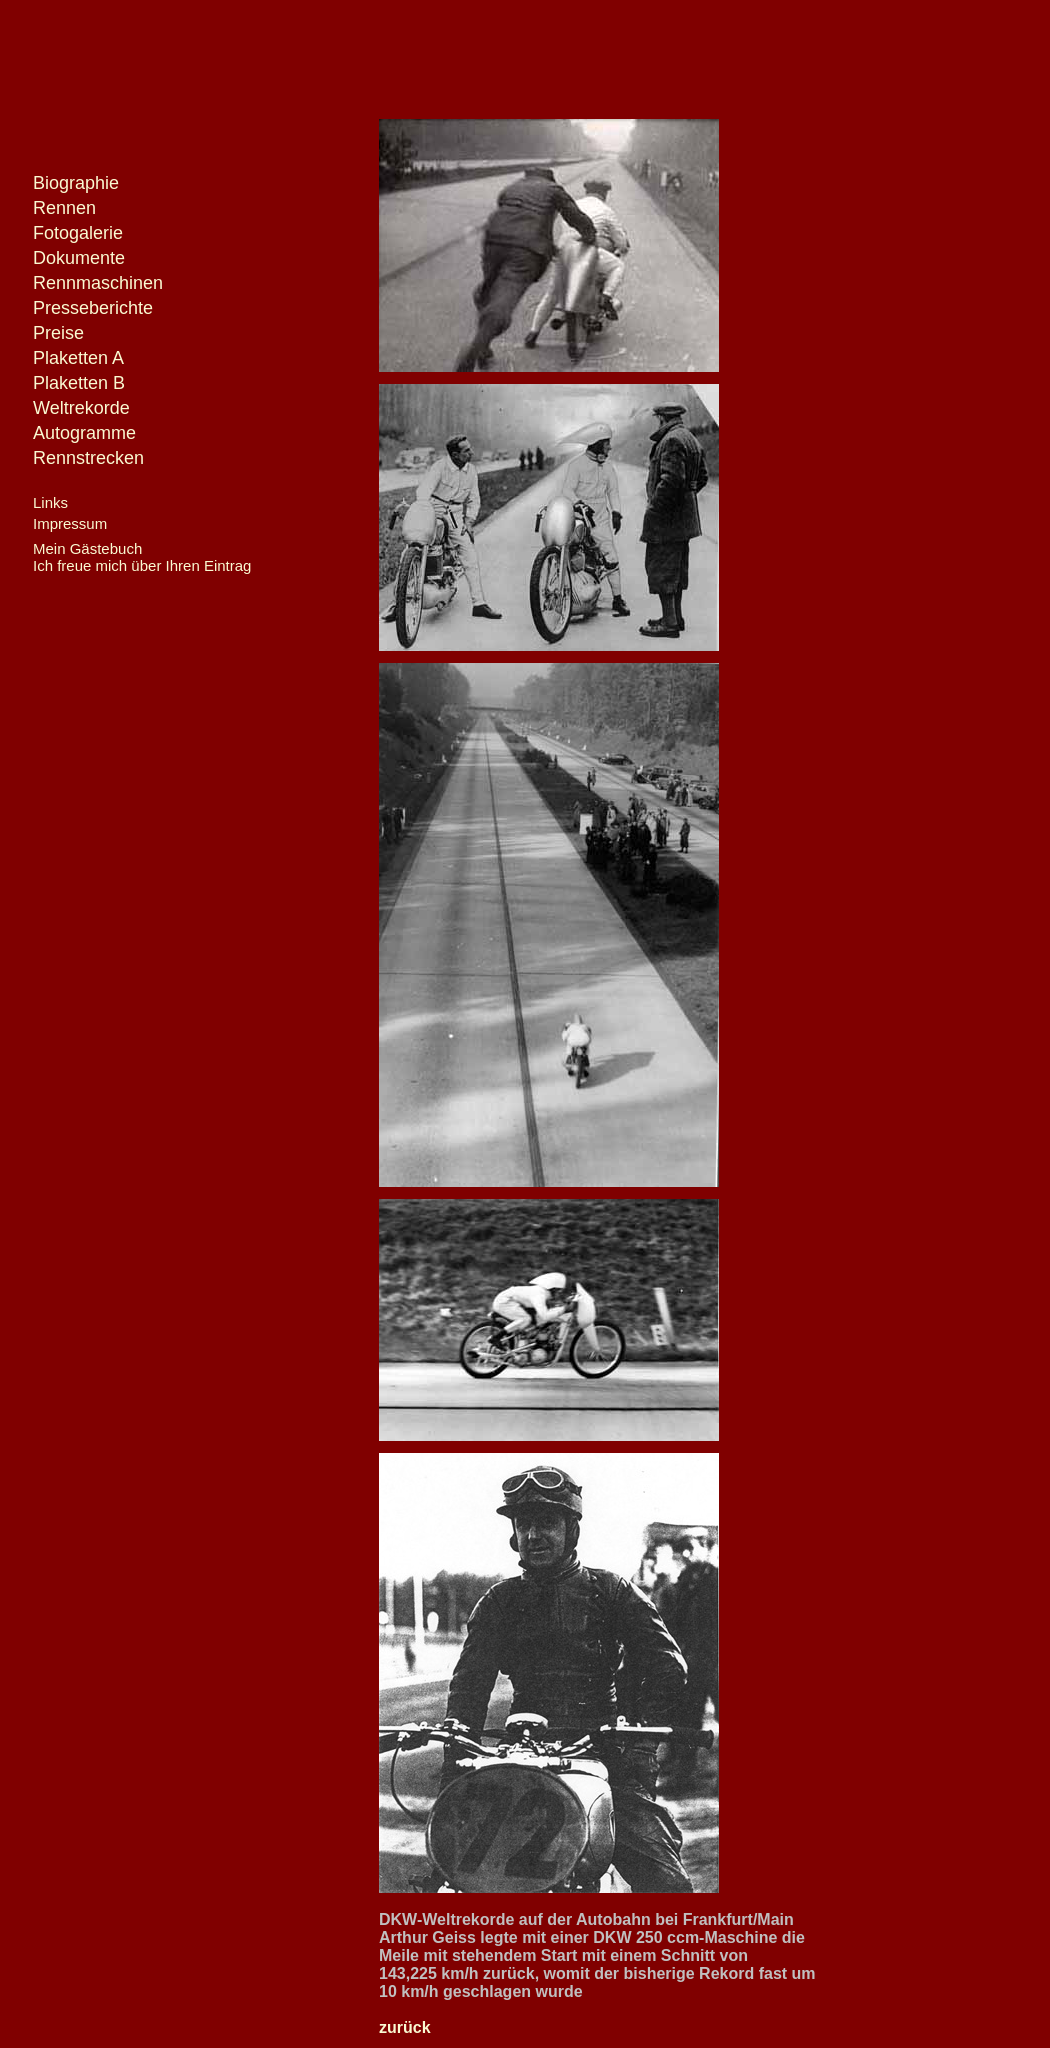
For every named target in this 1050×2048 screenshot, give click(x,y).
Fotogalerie (78, 233)
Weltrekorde (81, 408)
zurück (405, 2027)
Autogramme (84, 433)
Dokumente (79, 258)
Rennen (64, 208)
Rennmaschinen (98, 283)
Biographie (76, 183)
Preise (58, 333)
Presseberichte (93, 308)
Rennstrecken (88, 458)
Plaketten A (78, 358)
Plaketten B (79, 383)
